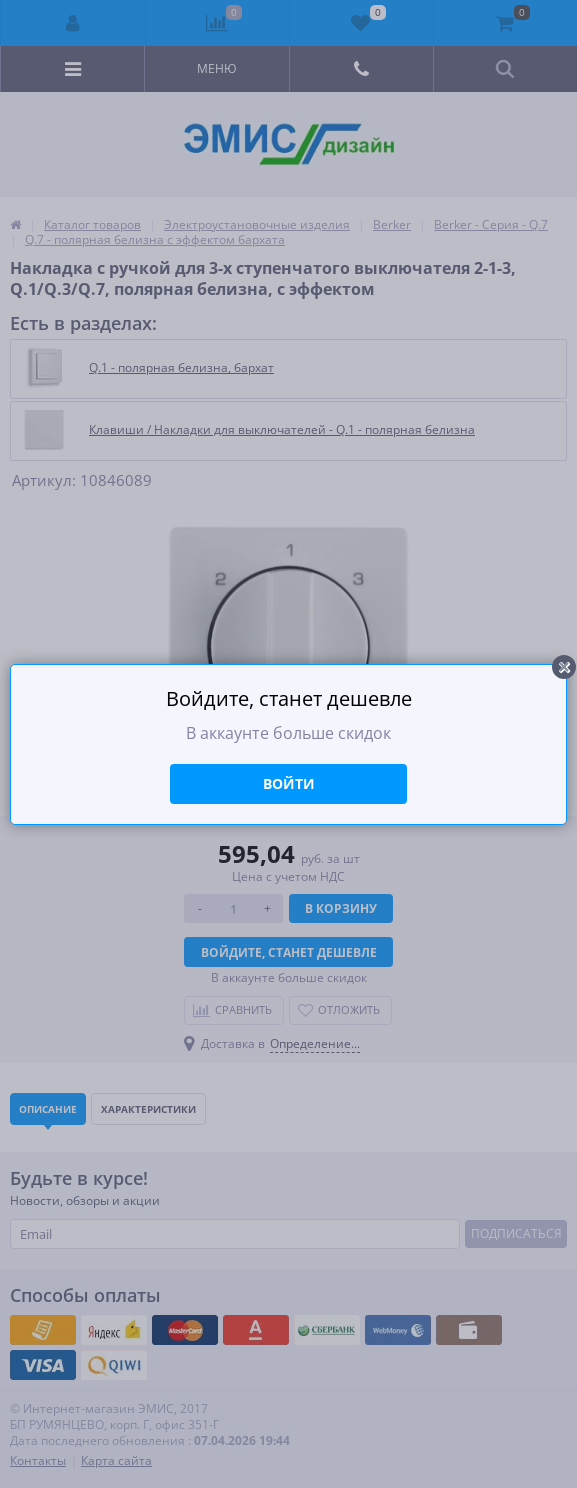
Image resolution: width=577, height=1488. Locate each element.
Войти (289, 783)
